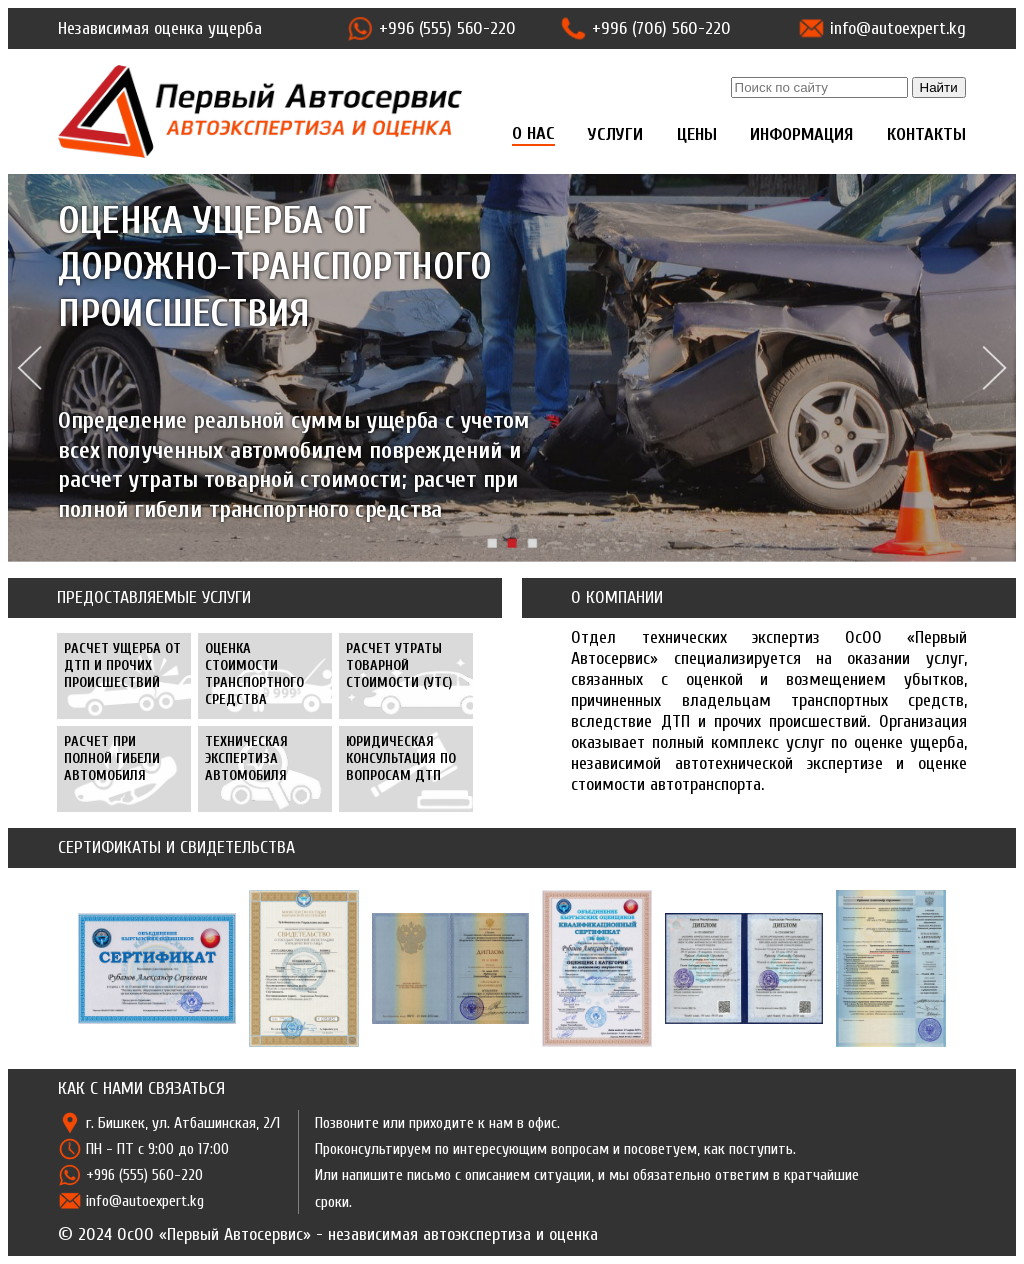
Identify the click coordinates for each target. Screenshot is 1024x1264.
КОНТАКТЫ (926, 134)
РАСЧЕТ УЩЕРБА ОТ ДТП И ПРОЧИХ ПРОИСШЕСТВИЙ (122, 665)
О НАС (533, 133)
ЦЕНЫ (697, 134)
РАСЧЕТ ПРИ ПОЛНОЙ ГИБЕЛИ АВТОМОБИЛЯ (112, 758)
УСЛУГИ (615, 134)
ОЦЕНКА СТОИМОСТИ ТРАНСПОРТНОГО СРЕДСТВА (254, 674)
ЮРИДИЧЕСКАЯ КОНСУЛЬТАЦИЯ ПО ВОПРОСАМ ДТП (401, 758)
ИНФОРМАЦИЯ (801, 134)
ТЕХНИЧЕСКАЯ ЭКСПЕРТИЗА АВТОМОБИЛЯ (246, 758)
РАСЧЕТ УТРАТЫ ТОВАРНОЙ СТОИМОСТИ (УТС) (399, 665)
